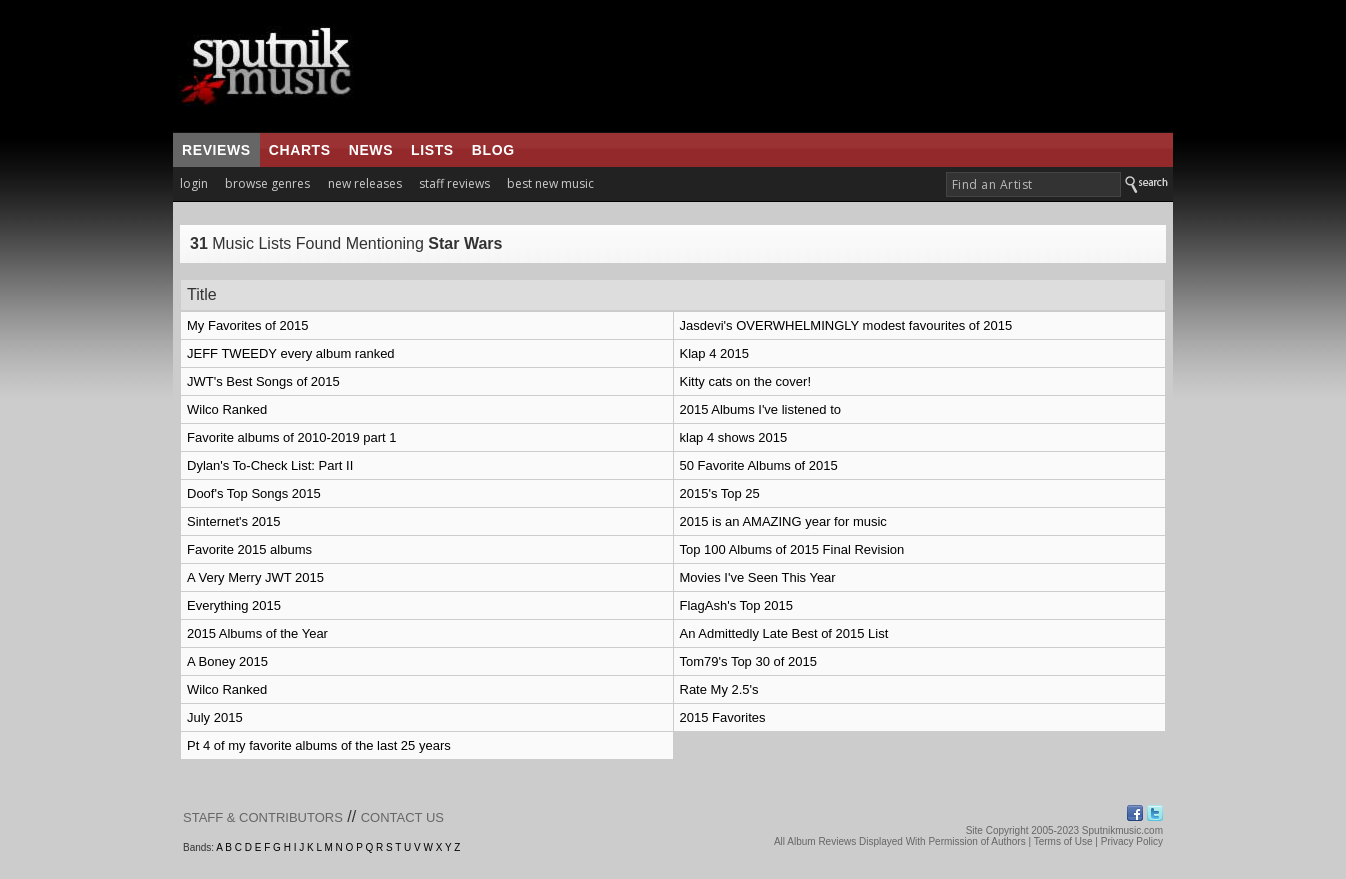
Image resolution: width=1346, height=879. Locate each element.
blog (493, 150)
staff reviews (454, 183)
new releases (365, 183)
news (371, 150)
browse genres (267, 183)
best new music (550, 183)
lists (432, 150)
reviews (216, 150)
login (194, 183)
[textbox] (1033, 184)
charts (300, 150)
